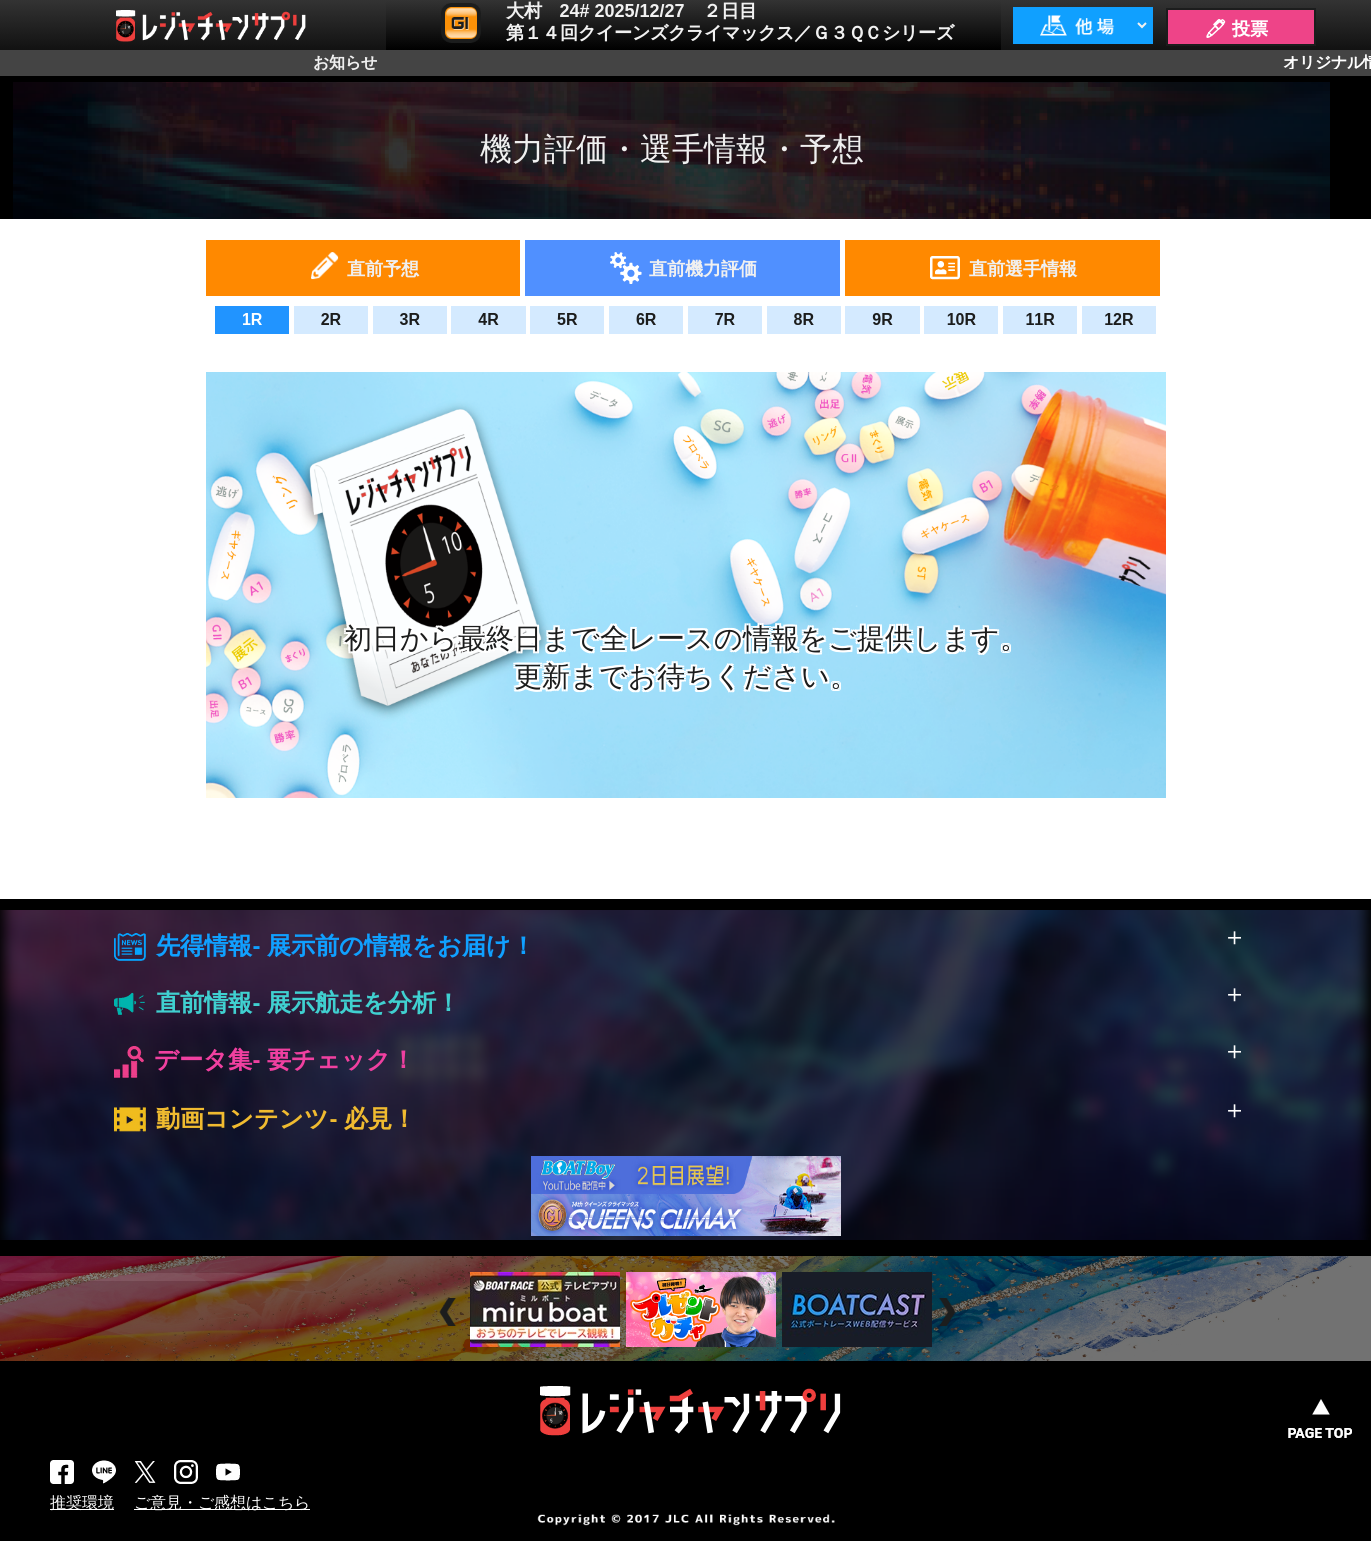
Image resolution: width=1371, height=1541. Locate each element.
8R (803, 319)
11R (1039, 319)
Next (949, 1311)
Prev (450, 1311)
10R (961, 319)
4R (488, 319)
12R (1118, 319)
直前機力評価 (703, 269)
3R (410, 319)
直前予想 (383, 269)
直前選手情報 (1023, 269)
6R (646, 319)
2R (331, 319)
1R (252, 319)
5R (567, 319)
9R (882, 319)
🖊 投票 (1236, 29)
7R (725, 319)
